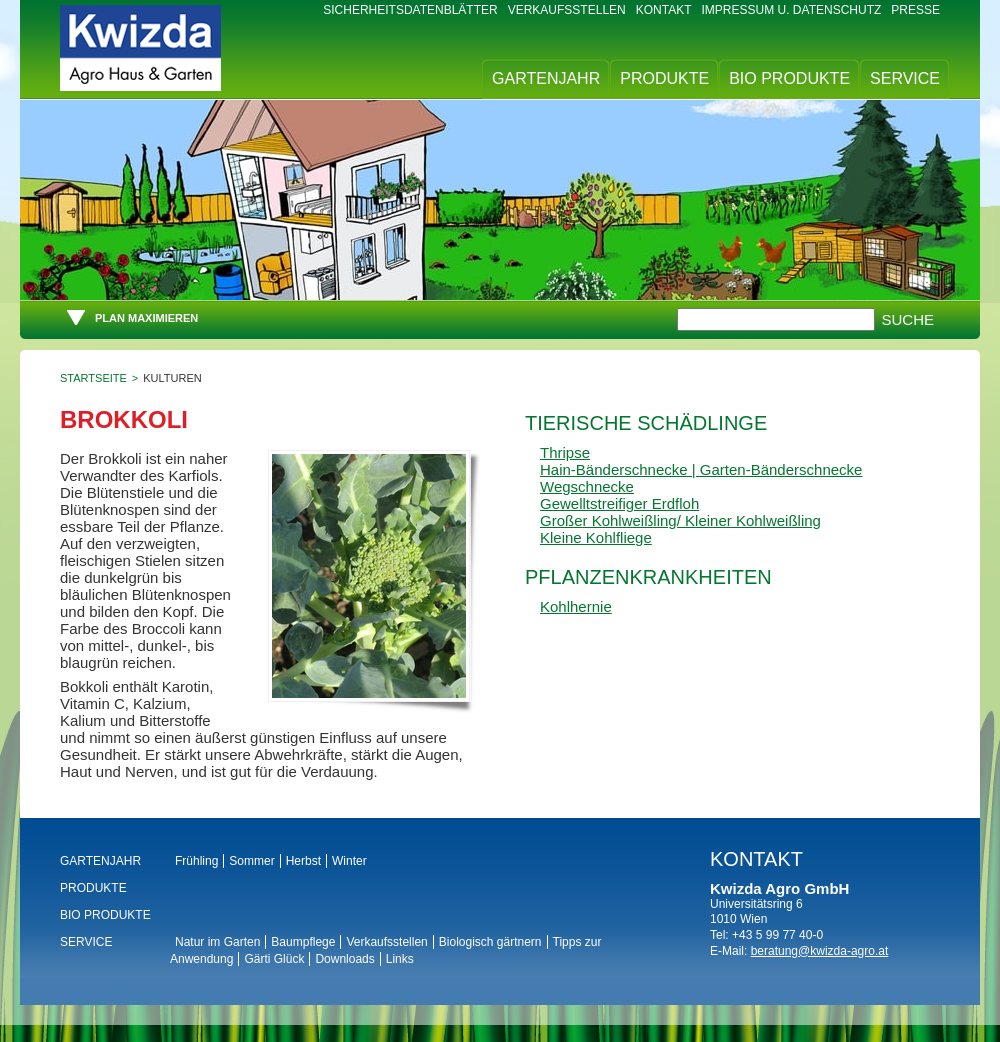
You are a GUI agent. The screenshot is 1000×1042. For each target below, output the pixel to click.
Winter (349, 861)
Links (400, 959)
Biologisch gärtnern (490, 942)
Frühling (196, 861)
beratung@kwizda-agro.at (820, 951)
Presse (915, 10)
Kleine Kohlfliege (596, 537)
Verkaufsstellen (567, 10)
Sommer (251, 861)
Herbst (303, 861)
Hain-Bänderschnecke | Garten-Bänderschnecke (701, 469)
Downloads (344, 959)
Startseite (93, 378)
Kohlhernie (576, 606)
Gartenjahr (546, 78)
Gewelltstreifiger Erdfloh (619, 503)
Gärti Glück (274, 959)
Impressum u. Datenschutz (792, 10)
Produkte (664, 78)
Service (905, 78)
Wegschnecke (587, 486)
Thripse (565, 452)
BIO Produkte (789, 78)
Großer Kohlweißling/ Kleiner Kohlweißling (680, 520)
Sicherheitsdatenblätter (410, 10)
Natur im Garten (217, 942)
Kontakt (664, 10)
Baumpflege (303, 942)
